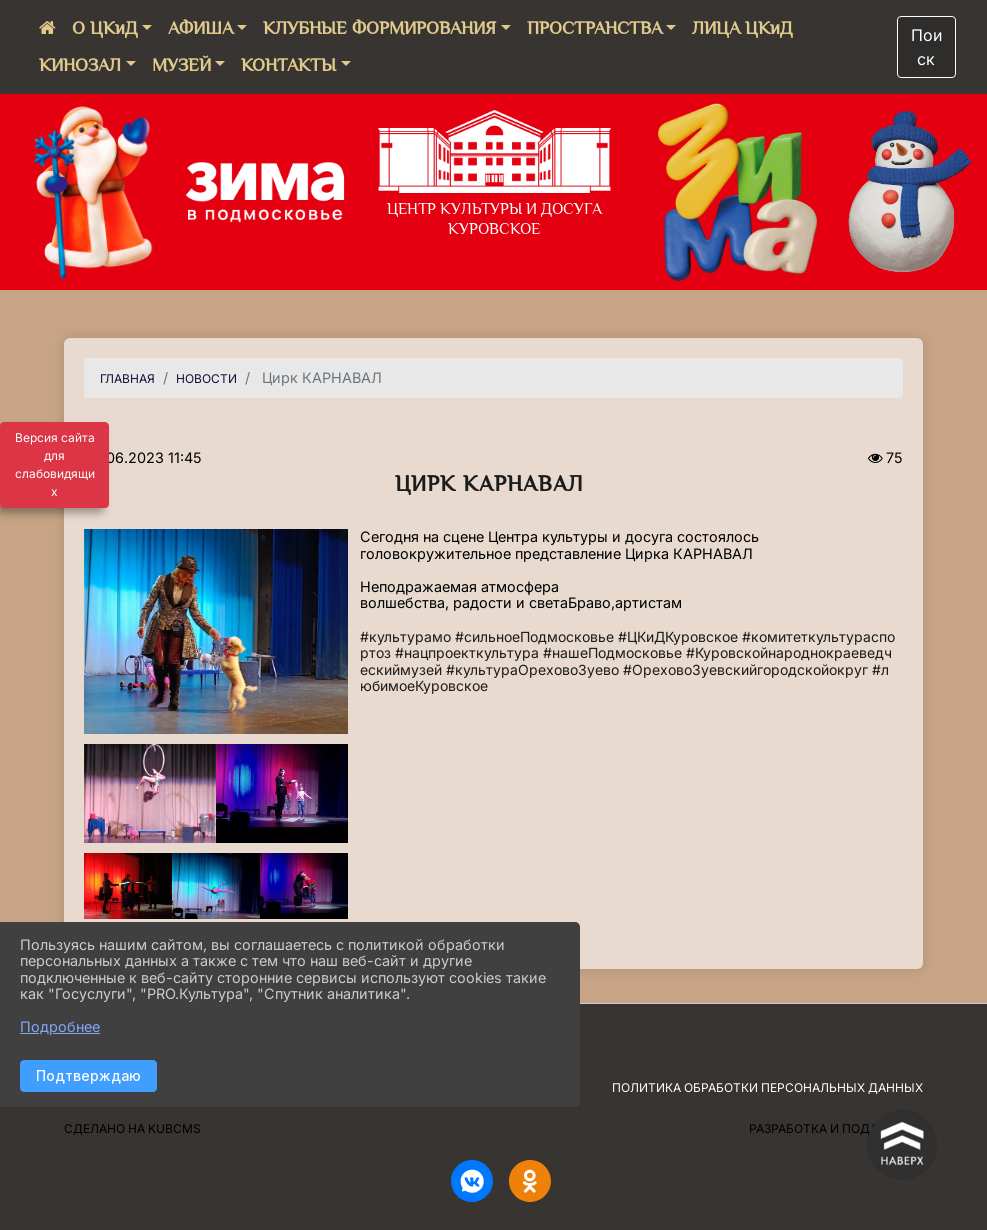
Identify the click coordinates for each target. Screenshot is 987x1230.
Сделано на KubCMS (132, 1128)
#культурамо (405, 636)
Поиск (926, 47)
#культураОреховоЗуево (532, 669)
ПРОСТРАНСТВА (594, 28)
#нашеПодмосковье (612, 652)
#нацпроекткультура (467, 652)
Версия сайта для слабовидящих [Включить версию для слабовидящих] (55, 464)
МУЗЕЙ (181, 65)
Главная (127, 378)
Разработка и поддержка (836, 1128)
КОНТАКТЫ (288, 65)
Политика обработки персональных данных (767, 1087)
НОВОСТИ (206, 378)
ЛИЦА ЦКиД (742, 28)
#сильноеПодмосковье (534, 636)
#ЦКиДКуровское (678, 636)
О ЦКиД (104, 28)
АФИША (200, 28)
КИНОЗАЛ (80, 65)
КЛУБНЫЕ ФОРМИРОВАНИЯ (379, 28)
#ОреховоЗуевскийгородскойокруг (745, 669)
